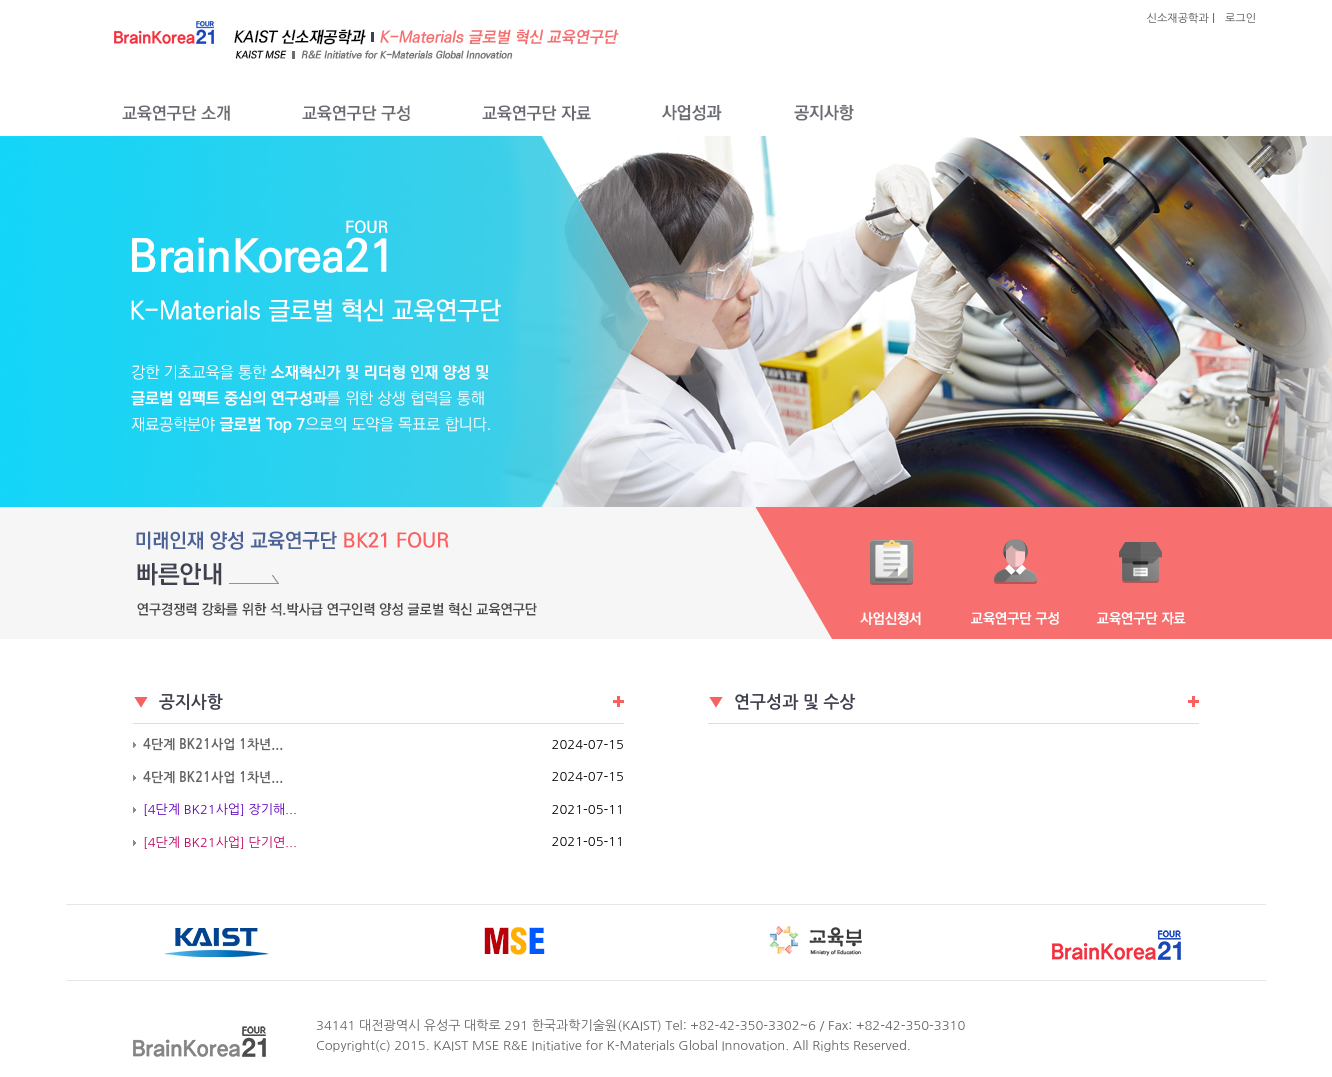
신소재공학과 (1178, 18)
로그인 (1240, 18)
